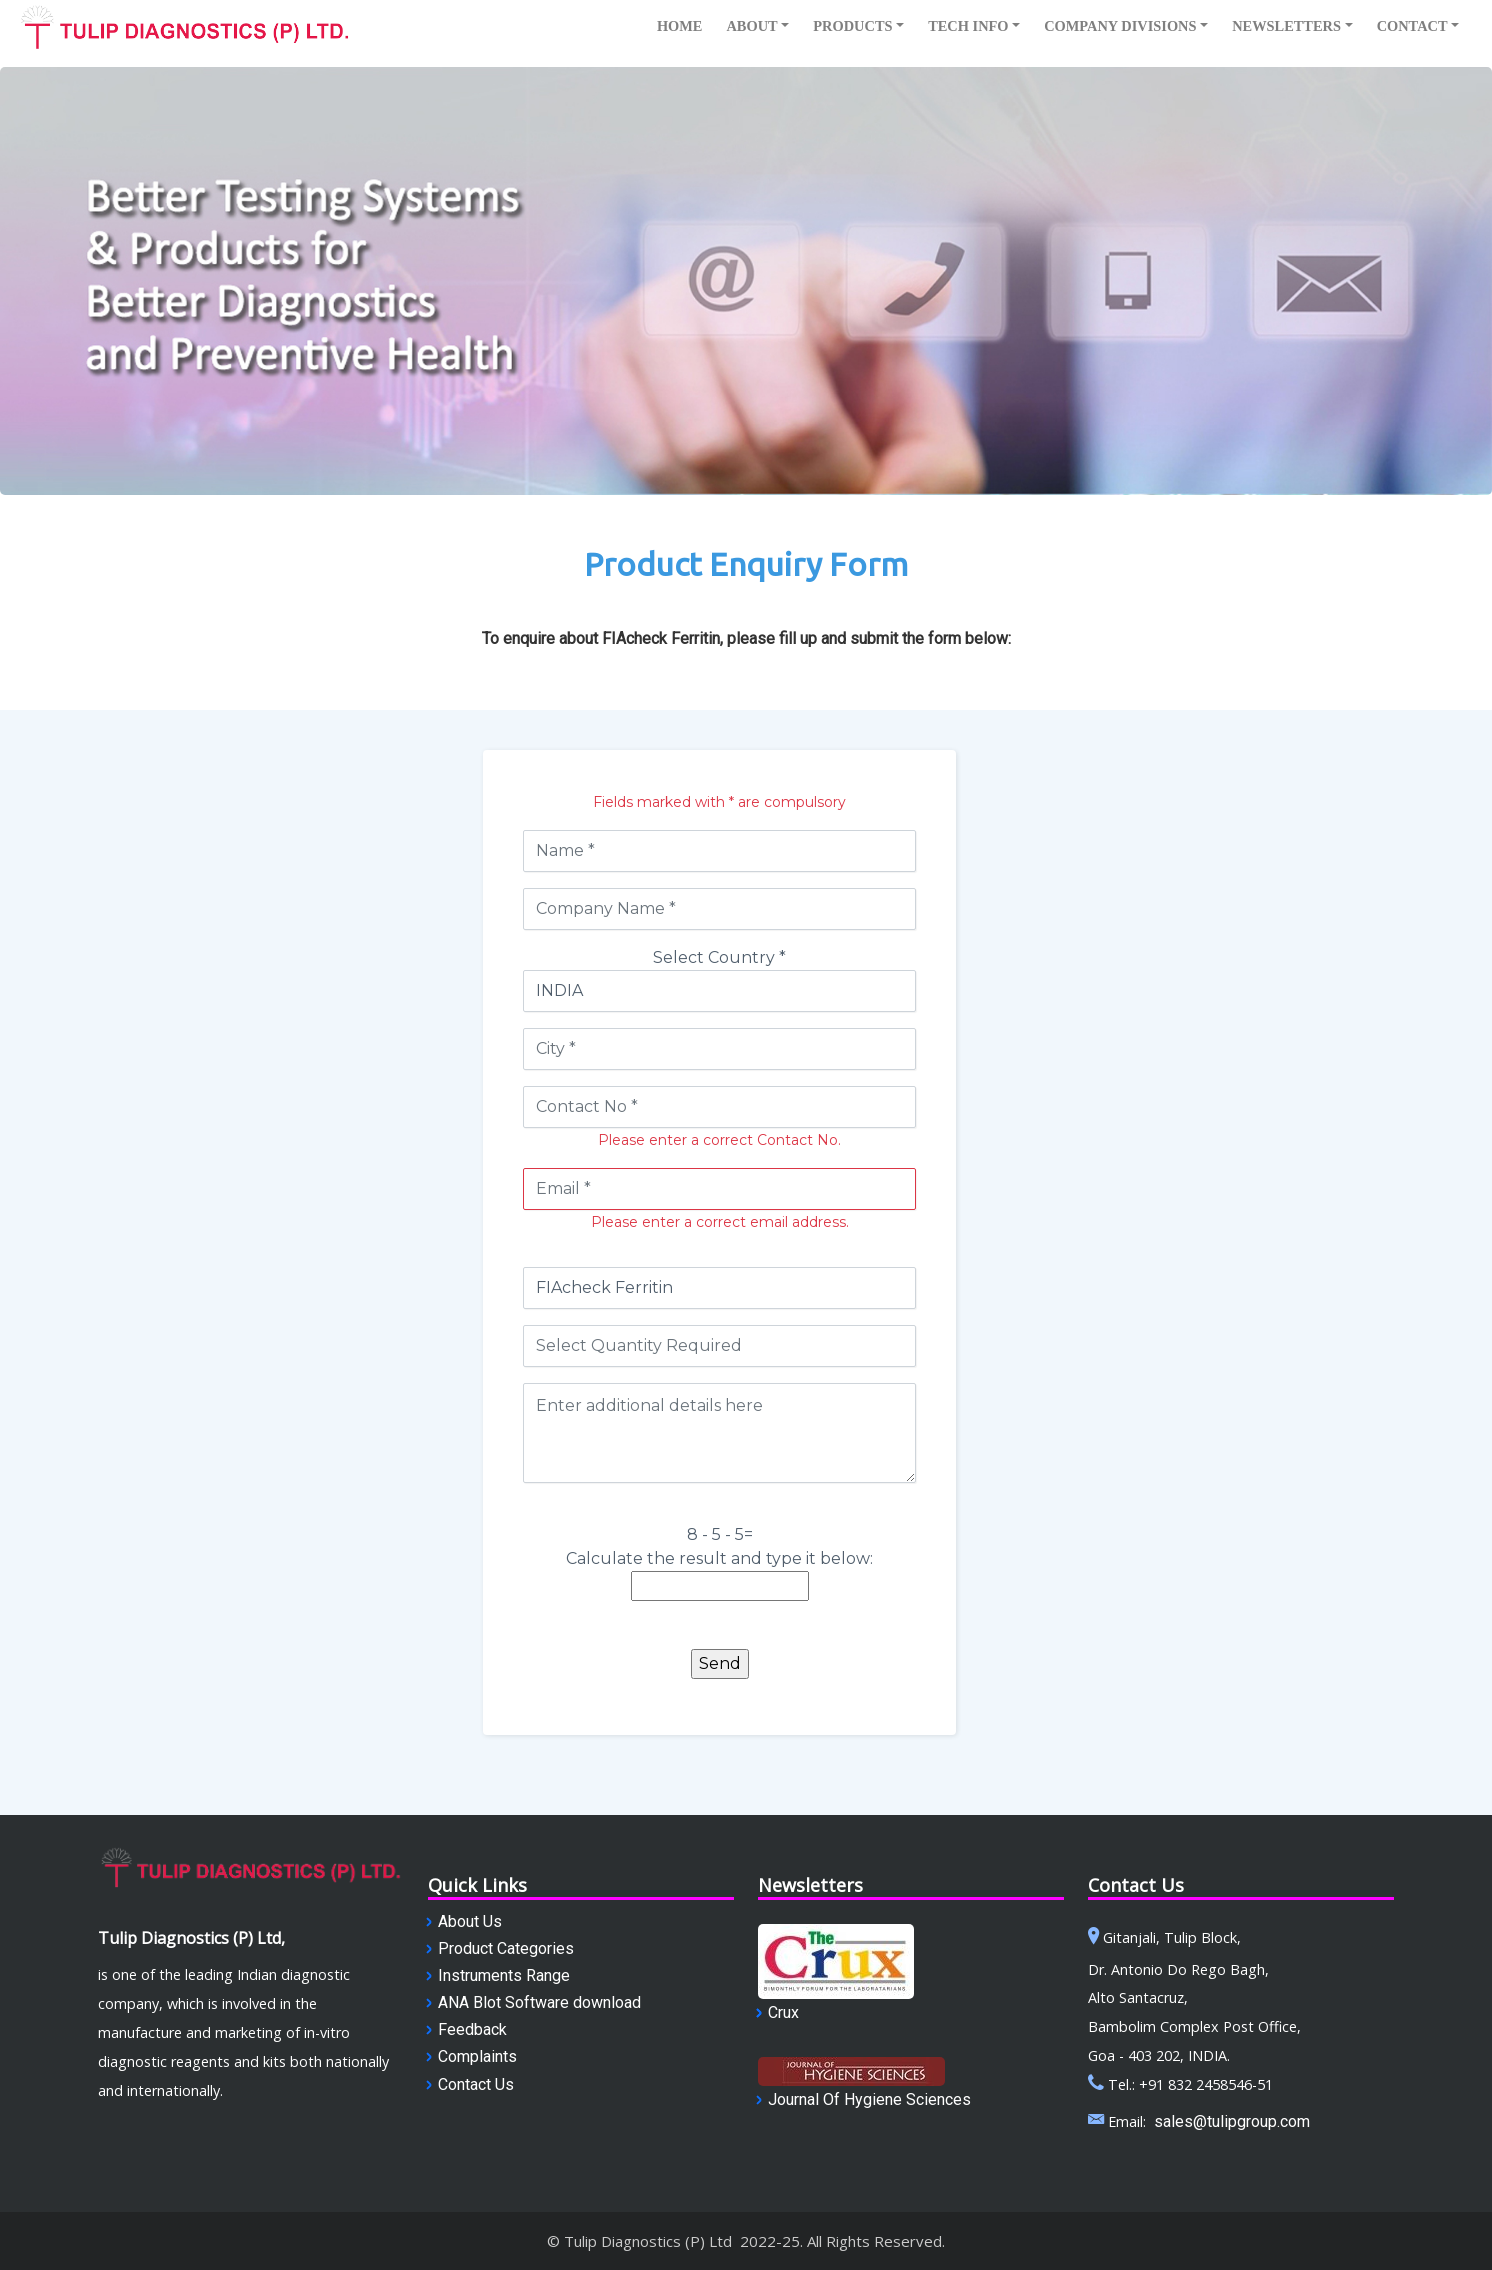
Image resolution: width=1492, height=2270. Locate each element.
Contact (1412, 26)
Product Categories (506, 1948)
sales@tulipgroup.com (1232, 2121)
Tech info (968, 26)
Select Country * (719, 957)
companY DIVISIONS (1120, 26)
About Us (470, 1921)
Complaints (477, 2056)
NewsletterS (1286, 26)
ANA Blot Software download (539, 2002)
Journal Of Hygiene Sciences (869, 2099)
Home (680, 26)
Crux (783, 2012)
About (751, 26)
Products (852, 26)
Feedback (472, 2029)
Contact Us (476, 2084)
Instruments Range (504, 1975)
